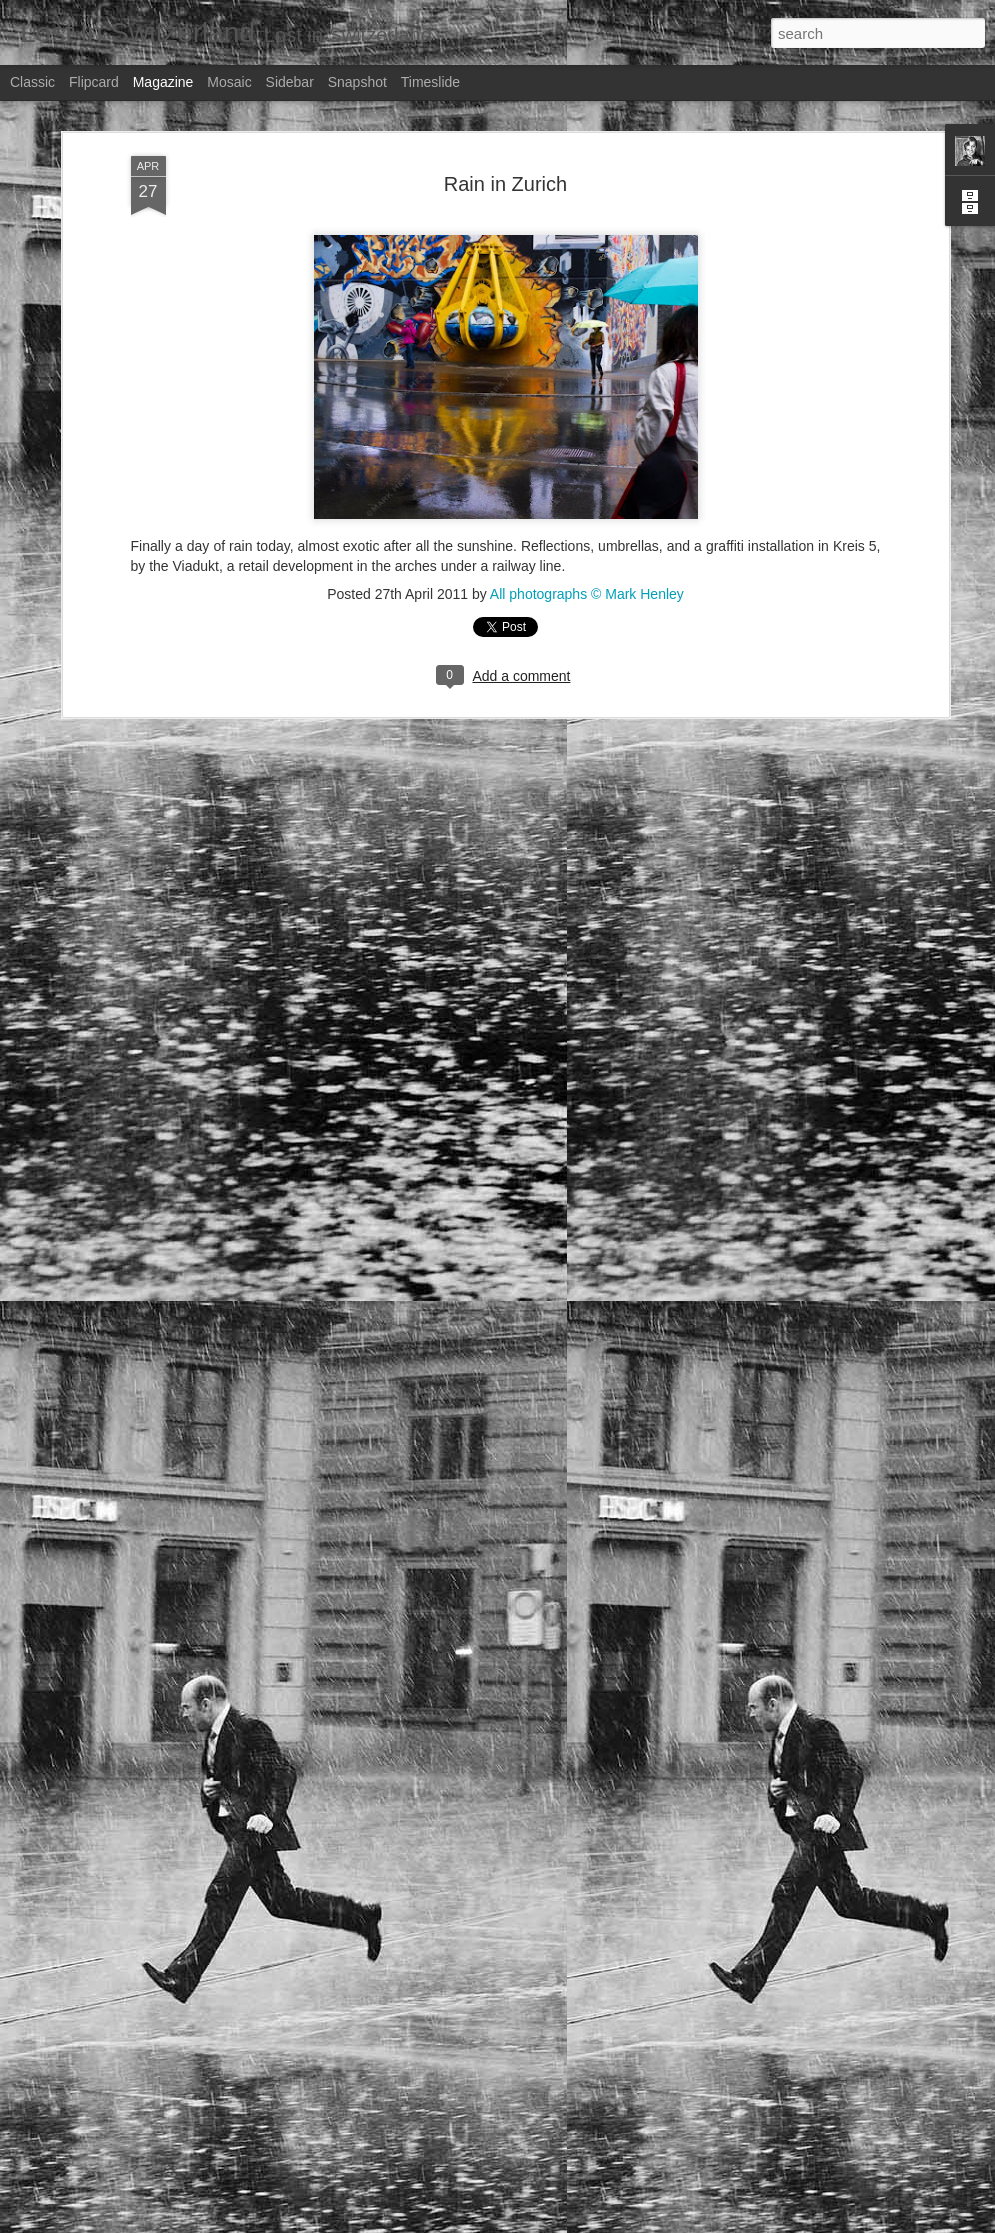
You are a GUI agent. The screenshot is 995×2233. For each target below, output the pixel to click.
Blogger (781, 2222)
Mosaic (229, 82)
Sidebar (290, 82)
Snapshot (357, 82)
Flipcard (94, 82)
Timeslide (430, 82)
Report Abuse (839, 2222)
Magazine (163, 82)
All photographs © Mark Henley (587, 498)
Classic (32, 82)
